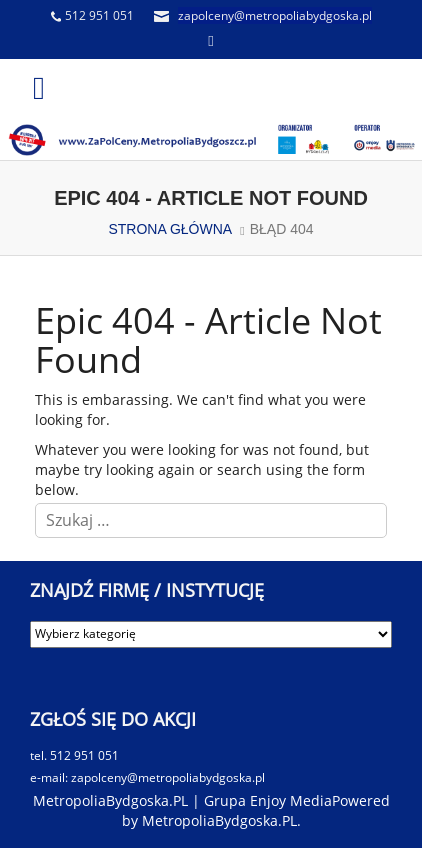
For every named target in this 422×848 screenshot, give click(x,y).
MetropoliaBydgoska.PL (219, 820)
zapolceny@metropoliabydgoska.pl (275, 15)
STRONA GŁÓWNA (169, 229)
